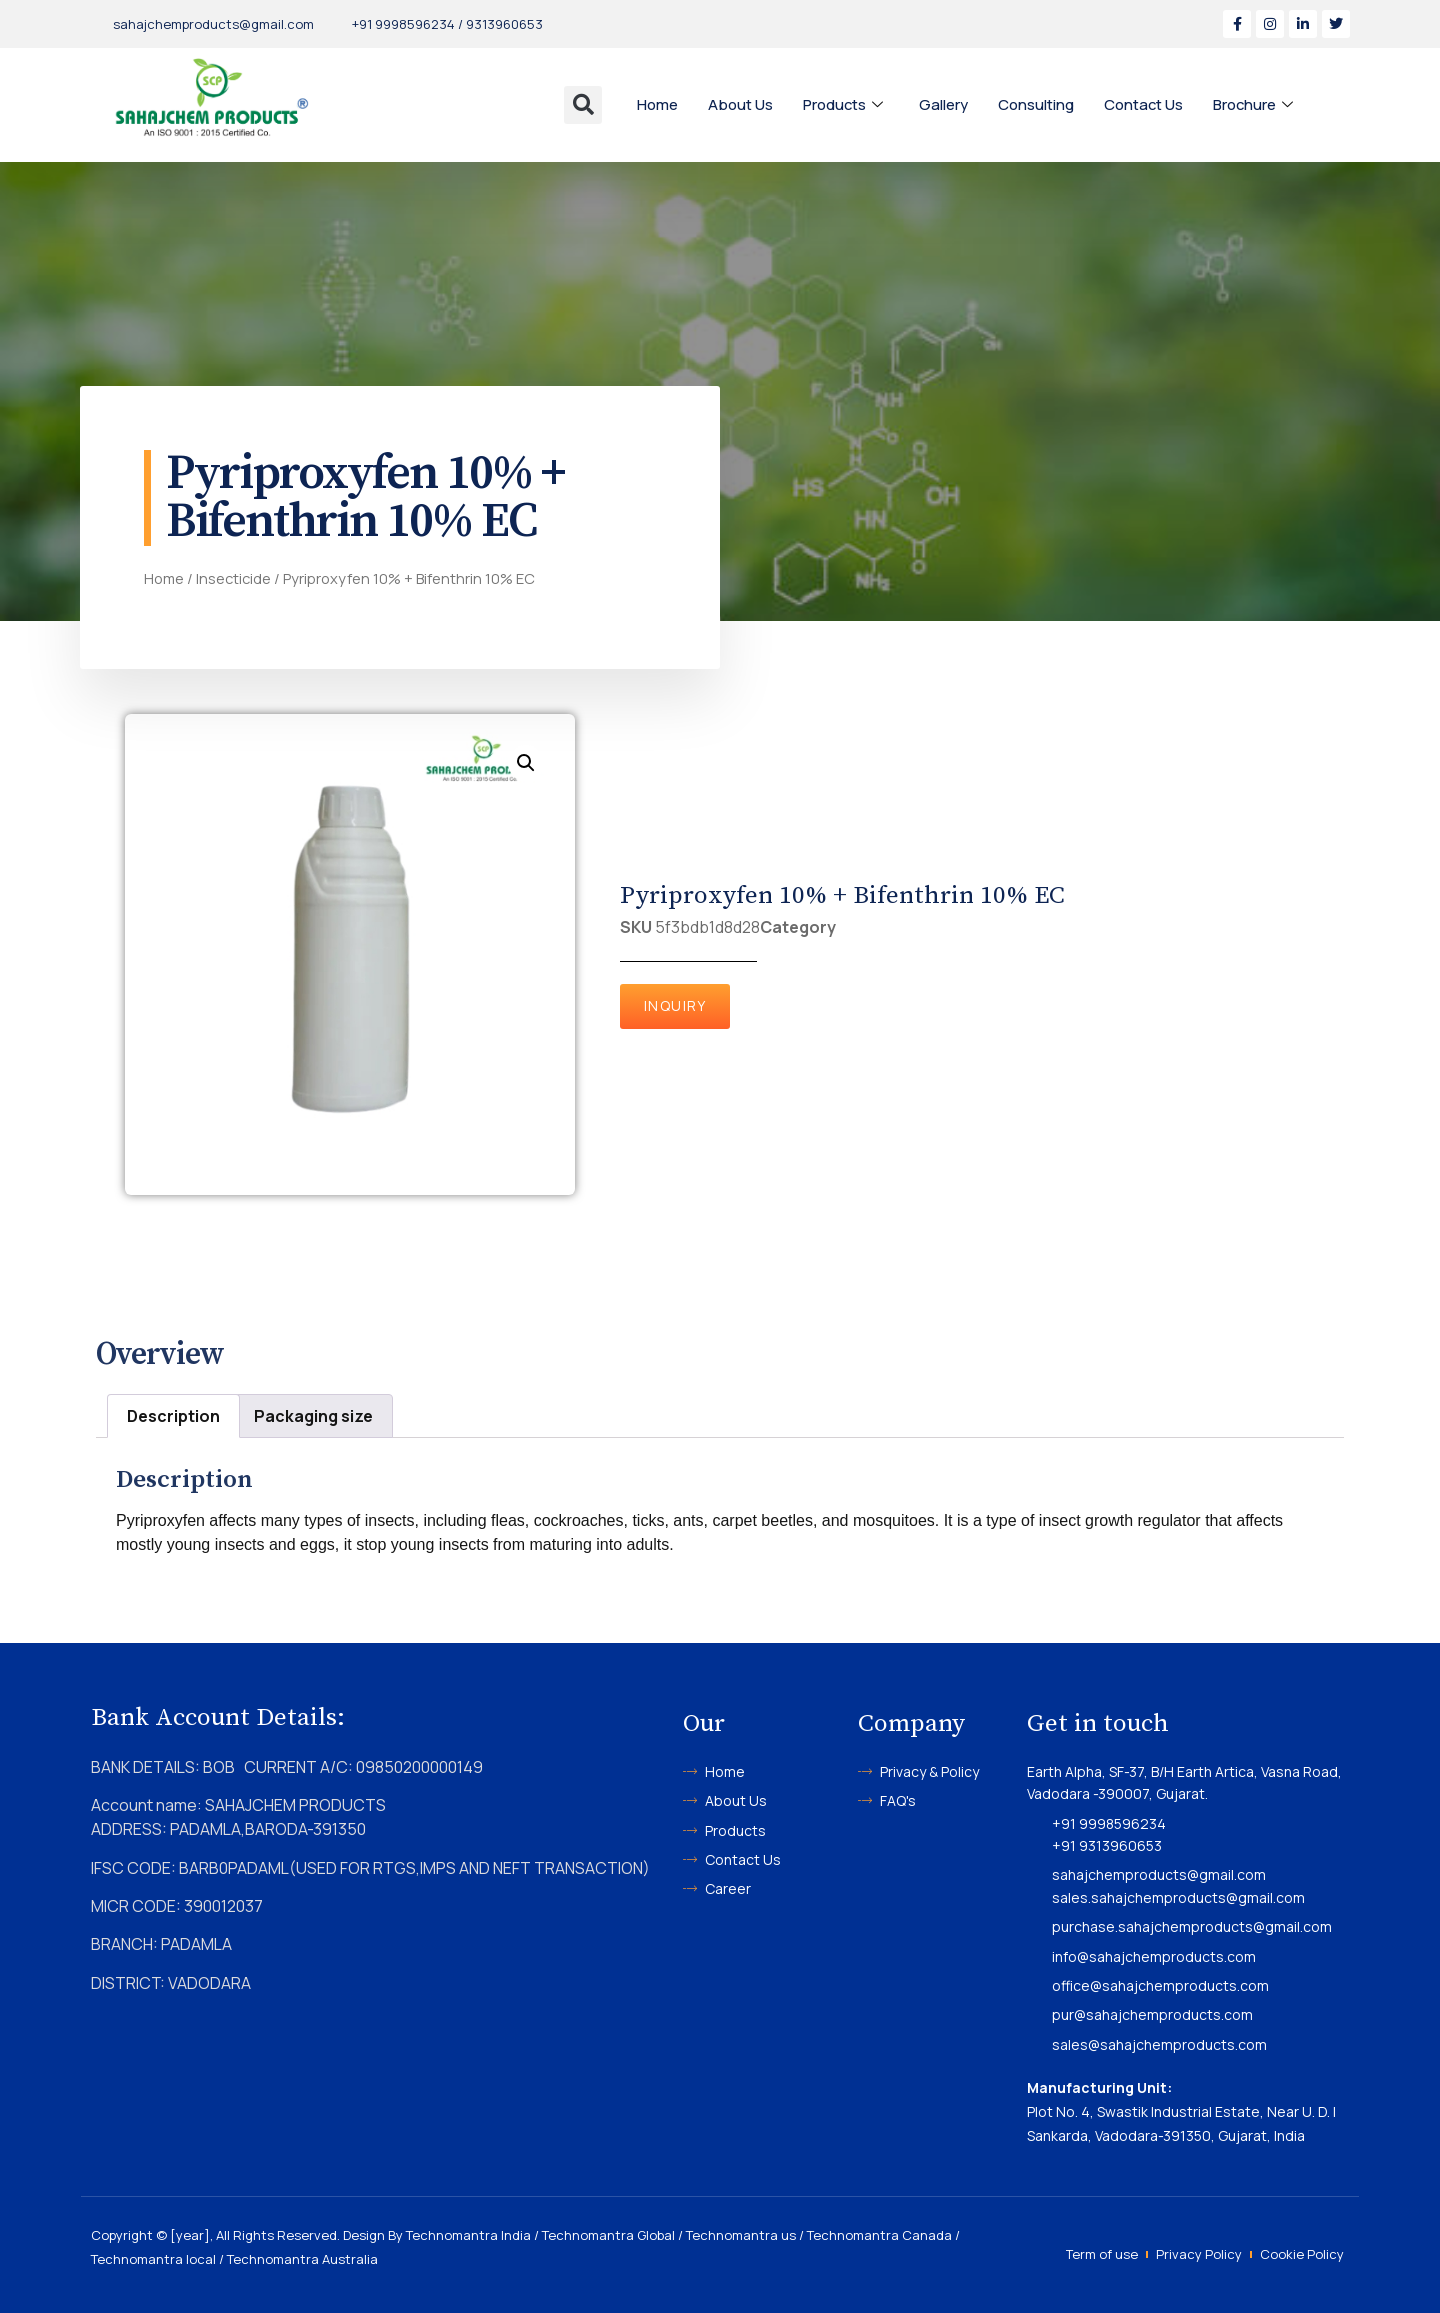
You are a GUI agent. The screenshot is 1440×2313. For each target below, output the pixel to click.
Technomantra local (153, 2259)
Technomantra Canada (879, 2235)
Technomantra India (468, 2235)
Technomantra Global (608, 2235)
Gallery (944, 104)
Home (657, 104)
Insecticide (233, 578)
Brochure (1255, 105)
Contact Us (1145, 104)
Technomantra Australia (302, 2259)
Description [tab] (173, 1416)
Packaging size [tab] (313, 1416)
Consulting (1037, 104)
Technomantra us (741, 2235)
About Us (740, 104)
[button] (583, 105)
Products (843, 105)
